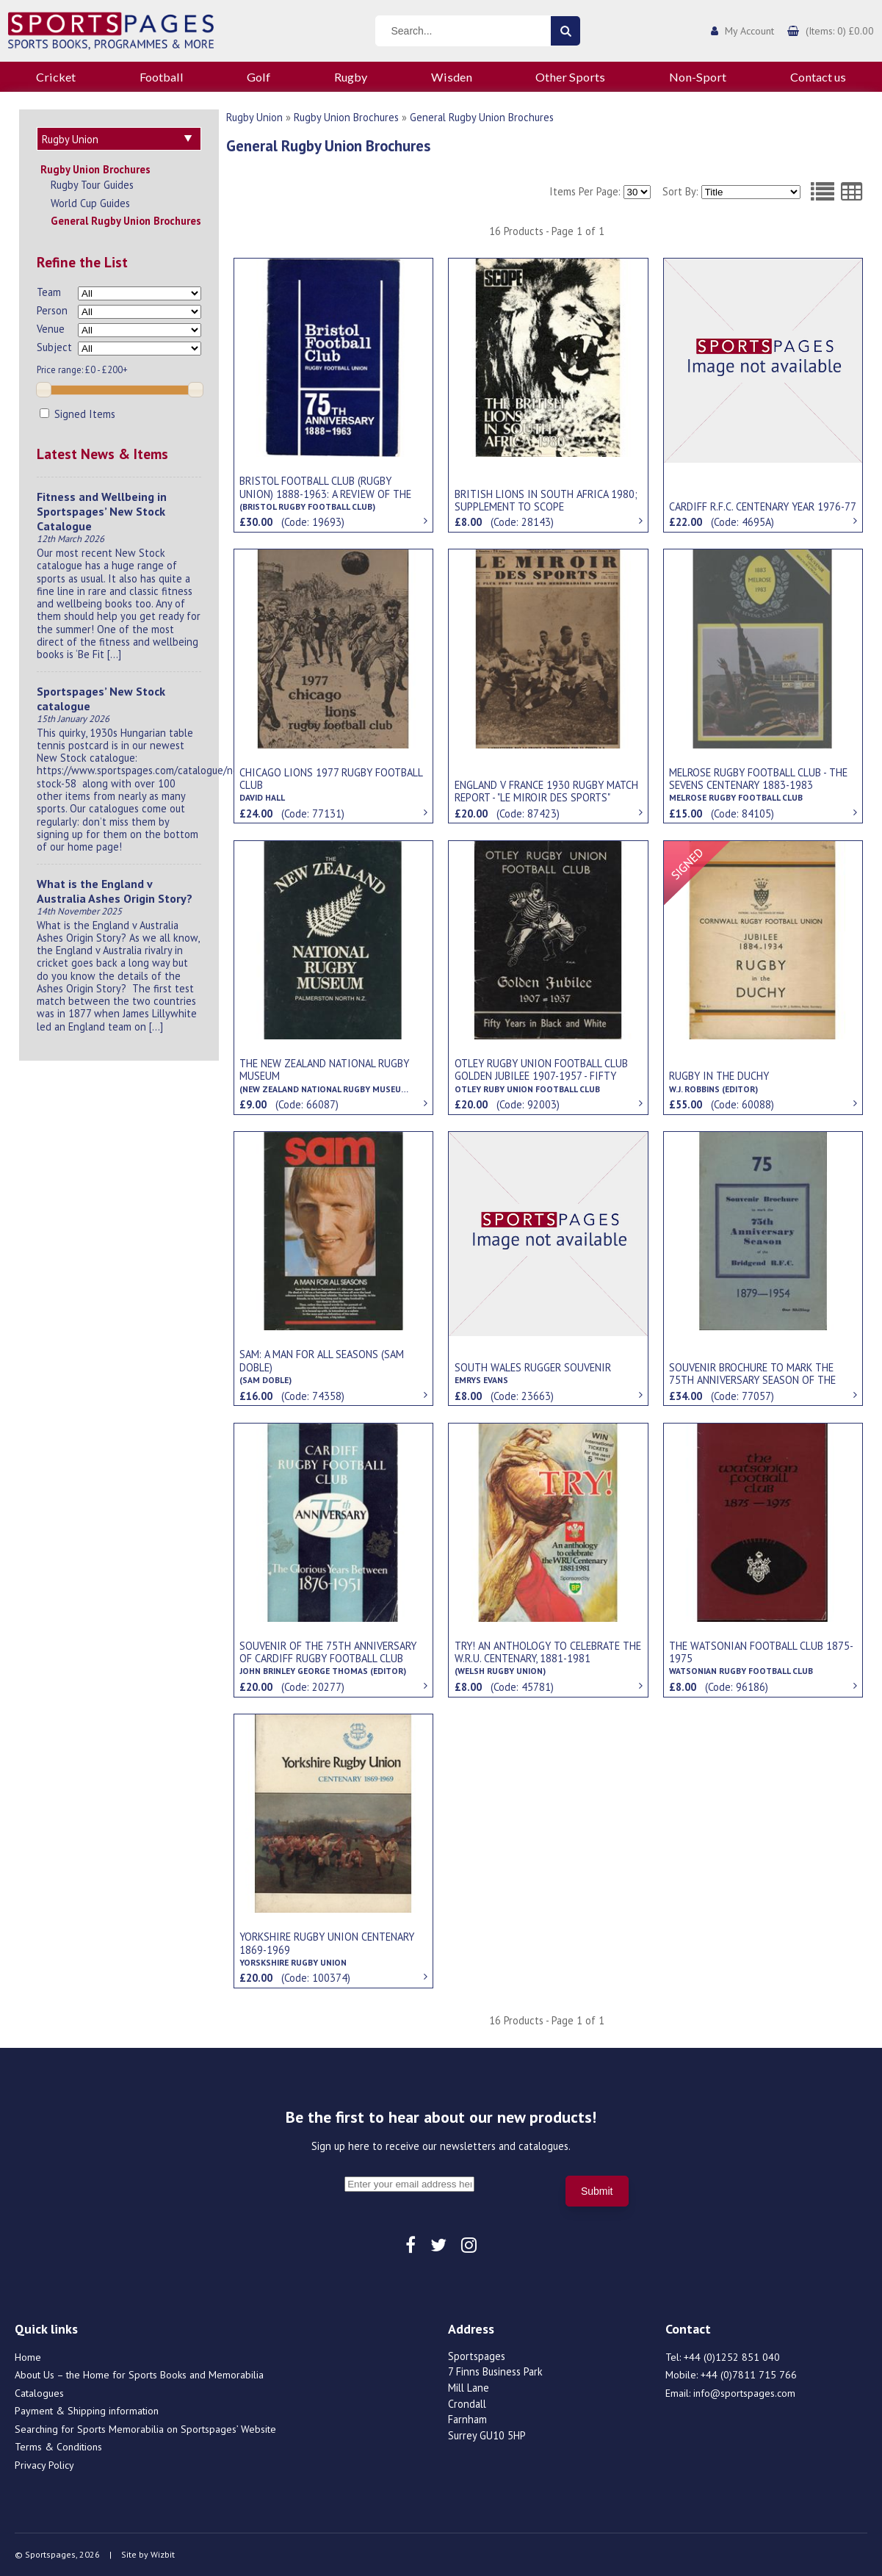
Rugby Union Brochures (95, 169)
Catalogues (39, 2393)
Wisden (451, 77)
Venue (51, 329)
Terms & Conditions (58, 2446)
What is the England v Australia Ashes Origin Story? (114, 891)
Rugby (350, 77)
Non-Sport (697, 77)
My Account (749, 30)
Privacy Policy (44, 2465)
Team (49, 292)
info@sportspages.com (744, 2393)
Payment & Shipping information (87, 2410)
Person (52, 310)
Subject (54, 347)
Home (28, 2357)
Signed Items (77, 414)
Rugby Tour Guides (92, 185)
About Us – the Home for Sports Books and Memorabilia (139, 2374)
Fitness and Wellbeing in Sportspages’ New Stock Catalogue (102, 511)
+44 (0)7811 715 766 (749, 2374)
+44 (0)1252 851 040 (732, 2357)
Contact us (818, 77)
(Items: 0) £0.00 (840, 30)
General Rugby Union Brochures (126, 221)
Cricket (56, 77)
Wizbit (163, 2554)
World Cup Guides (90, 203)
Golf (258, 77)
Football (162, 77)
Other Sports (570, 77)
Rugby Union (254, 117)
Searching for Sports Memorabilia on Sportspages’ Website (145, 2429)
